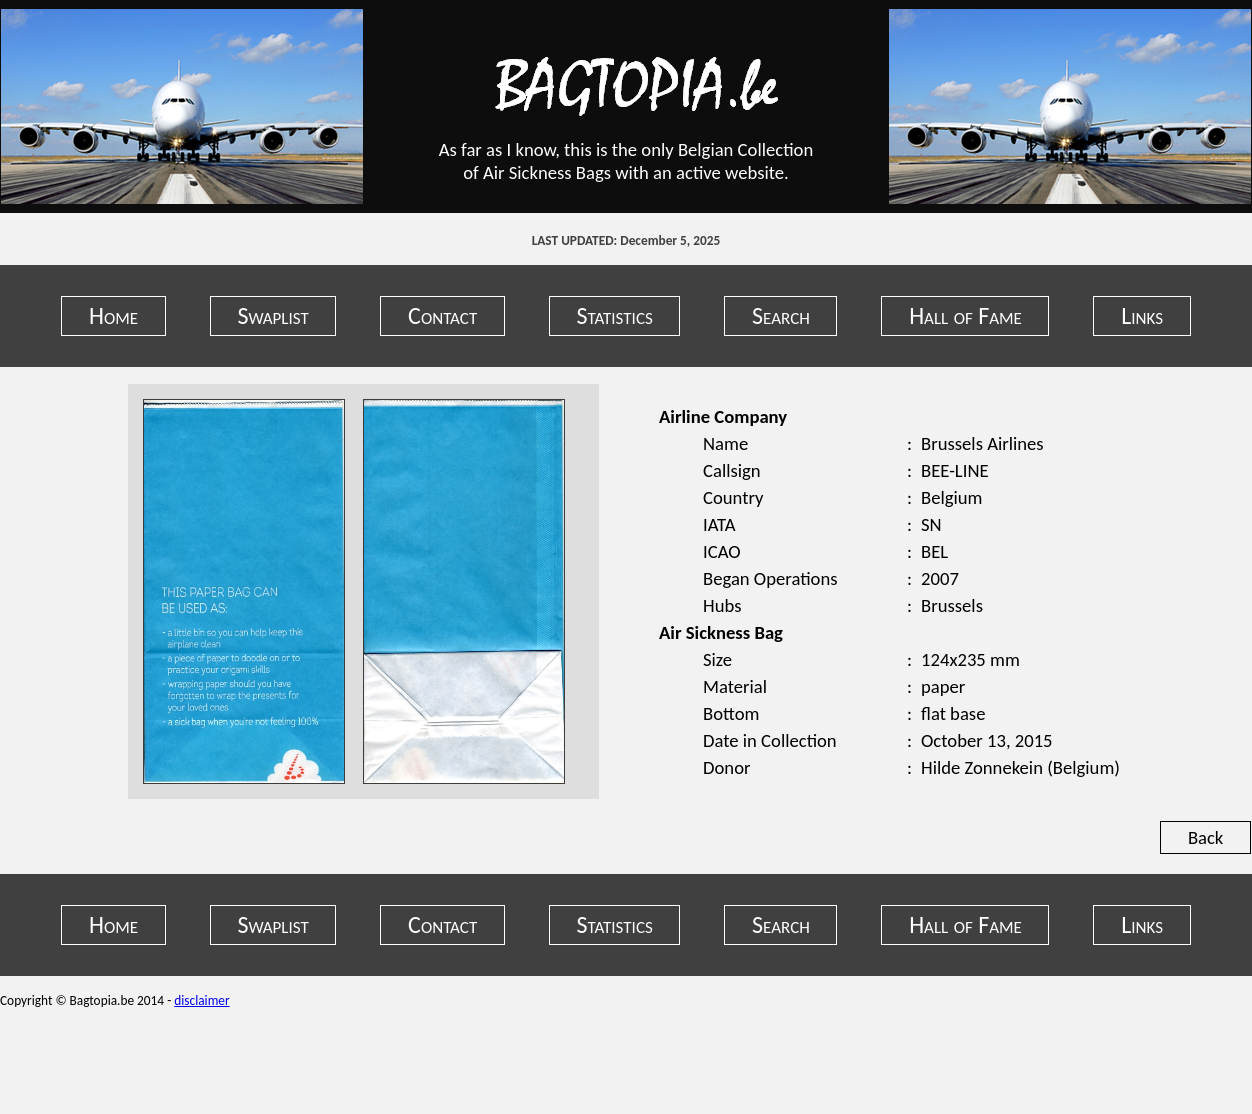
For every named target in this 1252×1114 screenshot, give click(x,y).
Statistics (615, 315)
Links (1142, 315)
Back (1205, 837)
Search (781, 315)
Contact (442, 315)
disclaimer (201, 1000)
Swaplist (272, 315)
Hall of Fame (965, 315)
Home (113, 315)
